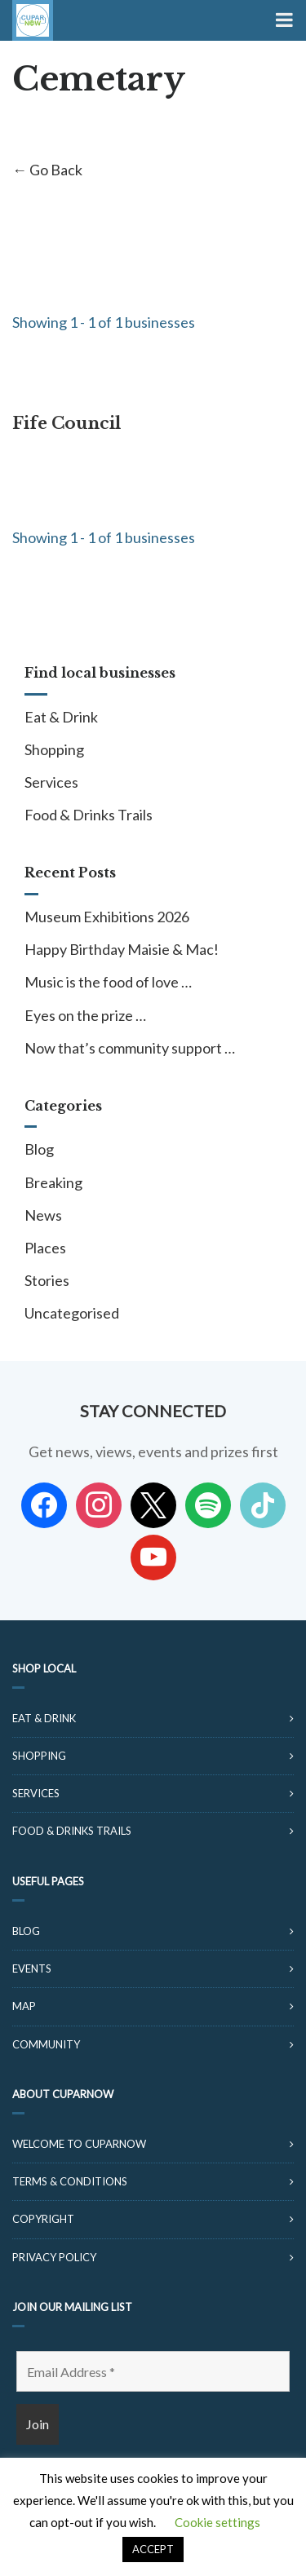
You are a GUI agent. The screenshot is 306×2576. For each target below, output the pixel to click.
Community (46, 2044)
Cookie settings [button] (217, 2522)
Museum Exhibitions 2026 (106, 917)
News (43, 1215)
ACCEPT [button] (153, 2549)
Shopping (54, 749)
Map (24, 2006)
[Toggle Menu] (282, 20)
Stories (46, 1280)
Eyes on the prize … (85, 1015)
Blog (39, 1149)
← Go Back (47, 170)
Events (31, 1968)
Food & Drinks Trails (88, 815)
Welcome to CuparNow (79, 2143)
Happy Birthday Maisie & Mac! (121, 949)
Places (45, 1248)
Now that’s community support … (129, 1048)
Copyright (43, 2218)
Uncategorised (71, 1313)
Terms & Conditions (69, 2181)
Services (51, 782)
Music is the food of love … (108, 982)
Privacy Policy (54, 2257)
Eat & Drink (61, 717)
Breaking (53, 1182)
